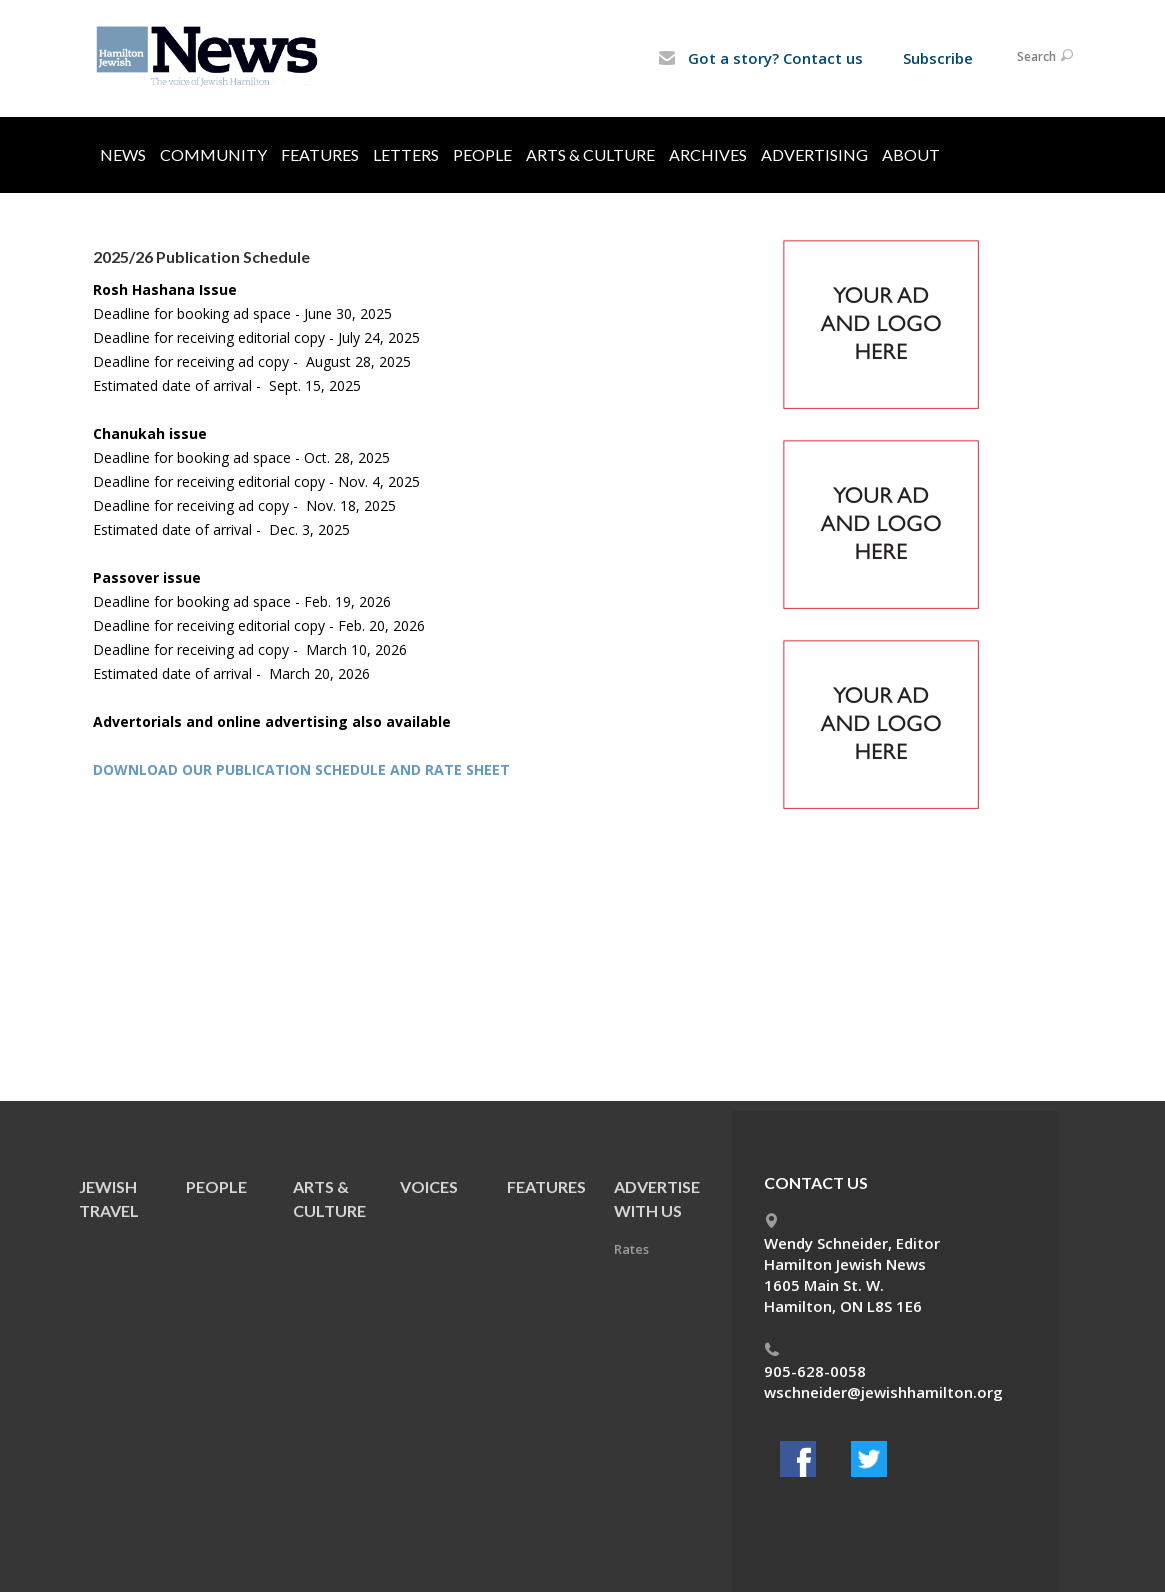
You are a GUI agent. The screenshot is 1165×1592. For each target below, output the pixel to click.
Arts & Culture (590, 154)
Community (213, 154)
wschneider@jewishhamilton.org (883, 1392)
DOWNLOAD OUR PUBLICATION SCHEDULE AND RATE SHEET (301, 769)
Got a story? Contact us (760, 58)
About (911, 154)
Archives (708, 154)
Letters (406, 154)
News (123, 154)
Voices (429, 1186)
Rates (631, 1249)
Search (1045, 56)
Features (320, 154)
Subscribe (938, 58)
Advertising (814, 154)
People (482, 154)
